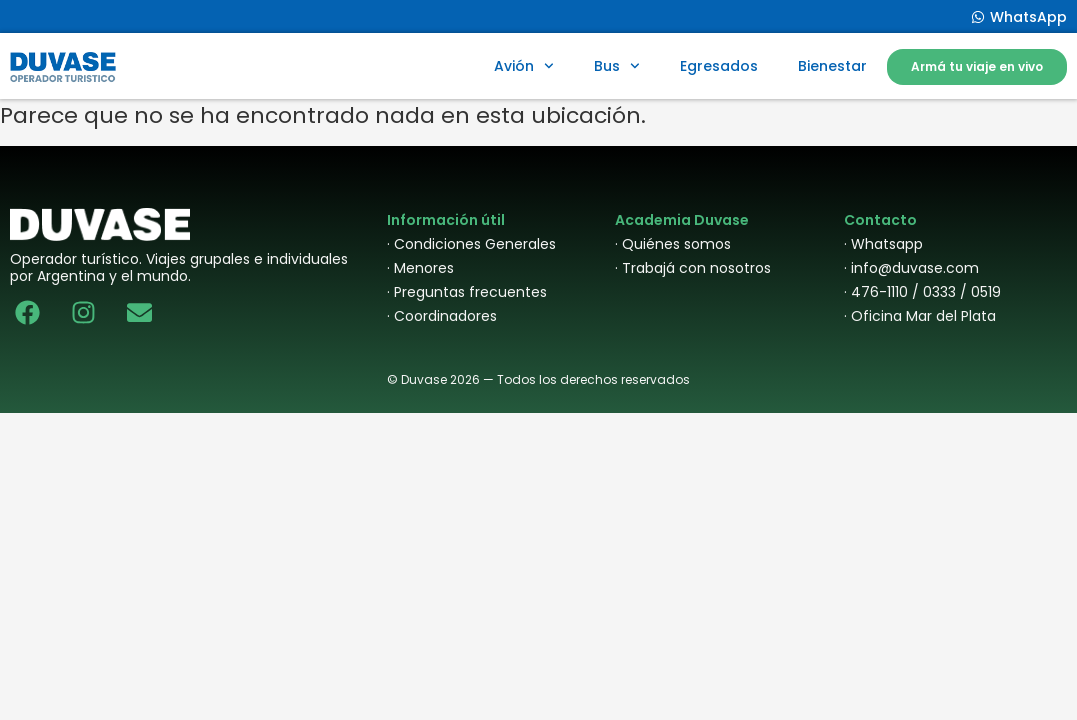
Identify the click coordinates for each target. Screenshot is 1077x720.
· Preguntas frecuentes (467, 292)
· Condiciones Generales (471, 244)
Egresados (719, 66)
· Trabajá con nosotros (693, 268)
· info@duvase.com (911, 268)
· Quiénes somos (673, 244)
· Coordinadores (442, 316)
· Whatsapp (883, 244)
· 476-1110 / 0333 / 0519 (922, 292)
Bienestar (832, 66)
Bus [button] (617, 66)
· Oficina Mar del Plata (920, 316)
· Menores (420, 268)
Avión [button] (524, 66)
